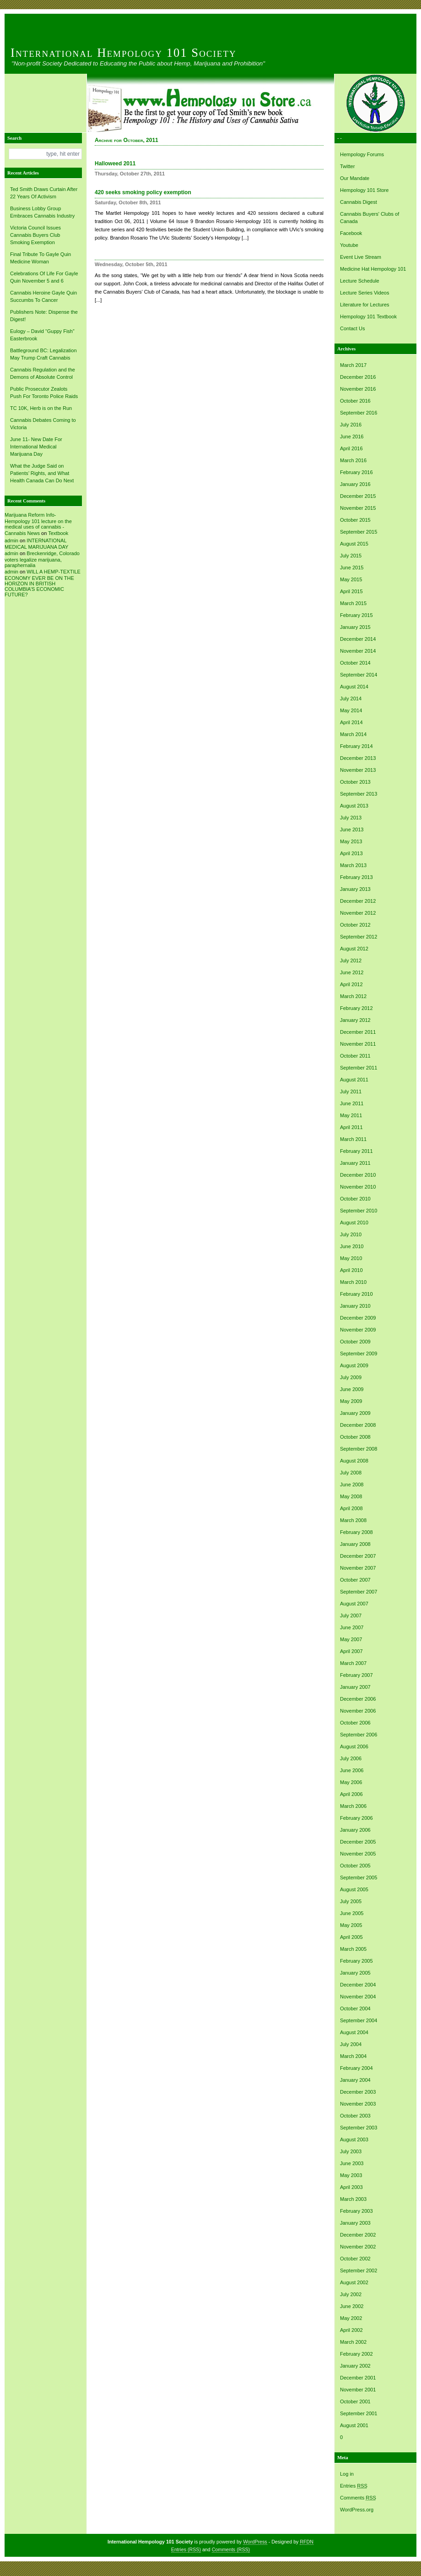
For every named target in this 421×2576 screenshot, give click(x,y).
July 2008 (351, 1472)
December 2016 (358, 377)
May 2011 (351, 1115)
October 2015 (355, 520)
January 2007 (355, 1687)
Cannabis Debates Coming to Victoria (43, 423)
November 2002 (358, 2246)
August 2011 (354, 1079)
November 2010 (358, 1187)
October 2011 (355, 1056)
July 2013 (351, 817)
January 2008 (355, 1544)
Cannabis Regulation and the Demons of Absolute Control (42, 373)
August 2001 (354, 2425)
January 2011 (355, 1163)
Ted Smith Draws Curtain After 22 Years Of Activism (43, 192)
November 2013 (358, 770)
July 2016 (351, 424)
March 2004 (353, 2056)
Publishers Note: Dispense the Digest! (44, 315)
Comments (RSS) (231, 2549)
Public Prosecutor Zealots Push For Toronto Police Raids (44, 392)
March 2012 (353, 996)
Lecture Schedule (359, 281)
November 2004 (358, 1996)
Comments (358, 2497)
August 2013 (354, 805)
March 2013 (353, 865)
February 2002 (356, 2354)
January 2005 (355, 1973)
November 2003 (358, 2104)
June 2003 (351, 2163)
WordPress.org (356, 2509)
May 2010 (351, 1258)
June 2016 (351, 436)
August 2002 (354, 2282)
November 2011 (358, 1044)
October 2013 (355, 782)
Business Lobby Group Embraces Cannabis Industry (42, 212)
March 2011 (353, 1139)
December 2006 (358, 1699)
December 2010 (358, 1175)
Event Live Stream (360, 257)
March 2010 (353, 1282)
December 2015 (358, 496)
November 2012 (358, 913)
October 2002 (355, 2258)
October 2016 (355, 401)
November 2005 (358, 1853)
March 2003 (353, 2199)
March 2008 (353, 1520)
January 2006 (355, 1830)
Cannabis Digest (358, 202)
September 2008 (358, 1449)
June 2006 (351, 1770)
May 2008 (351, 1496)
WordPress (255, 2541)
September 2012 (358, 936)
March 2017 (353, 365)
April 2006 (351, 1794)
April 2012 (351, 984)
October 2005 (355, 1865)
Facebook (351, 233)
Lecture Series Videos (364, 292)
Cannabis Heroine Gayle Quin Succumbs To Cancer (43, 296)
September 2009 (358, 1353)
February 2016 (356, 472)
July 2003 (351, 2151)
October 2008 (355, 1437)
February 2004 (356, 2068)
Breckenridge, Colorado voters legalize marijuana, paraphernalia (42, 559)
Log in (347, 2474)
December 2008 (358, 1425)
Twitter (347, 166)
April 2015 (351, 591)
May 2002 (351, 2318)
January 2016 (355, 484)
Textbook (58, 533)
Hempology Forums (362, 154)
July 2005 (351, 1901)
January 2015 (355, 627)
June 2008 (351, 1484)
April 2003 (351, 2187)
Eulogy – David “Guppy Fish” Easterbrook (42, 334)
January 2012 (355, 1020)
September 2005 (358, 1877)
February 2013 (356, 877)
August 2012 (354, 948)
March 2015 (353, 603)
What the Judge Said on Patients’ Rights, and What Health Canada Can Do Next (42, 473)
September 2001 (358, 2413)
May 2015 (351, 579)
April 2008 (351, 1508)
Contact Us (352, 328)
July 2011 (351, 1091)
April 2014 (351, 722)
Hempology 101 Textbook (368, 316)
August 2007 (354, 1603)
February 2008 (356, 1532)
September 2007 (358, 1591)
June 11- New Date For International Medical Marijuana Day (36, 447)
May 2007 (351, 1639)
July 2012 (351, 960)
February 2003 (356, 2211)
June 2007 (351, 1627)
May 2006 (351, 1782)
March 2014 (353, 734)
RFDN (306, 2541)
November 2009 (358, 1329)
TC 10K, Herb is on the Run (41, 408)
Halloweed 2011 (115, 163)
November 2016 (358, 389)
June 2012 (351, 972)
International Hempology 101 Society (124, 53)
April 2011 (351, 1127)
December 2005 (358, 1842)
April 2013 (351, 853)
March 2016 (353, 460)
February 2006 (356, 1818)
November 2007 (358, 1568)
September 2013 (358, 794)
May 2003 (351, 2175)
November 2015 (358, 508)
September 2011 (358, 1067)
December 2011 (358, 1032)
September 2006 (358, 1734)
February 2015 (356, 615)
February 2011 (356, 1151)
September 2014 (358, 674)
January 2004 (355, 2080)
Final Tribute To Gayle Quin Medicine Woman (40, 257)
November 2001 (358, 2389)
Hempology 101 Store (364, 190)
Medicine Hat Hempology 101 (373, 269)
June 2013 (351, 829)
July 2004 (351, 2044)
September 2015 (358, 532)
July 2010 (351, 1234)
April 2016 (351, 448)
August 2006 (354, 1746)
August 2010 (354, 1222)
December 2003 (358, 2092)
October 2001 (355, 2401)
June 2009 (351, 1389)
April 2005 (351, 1937)
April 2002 (351, 2330)
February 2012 (356, 1008)
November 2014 (358, 651)
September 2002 (358, 2270)
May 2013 (351, 841)
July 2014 (351, 698)
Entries (353, 2486)
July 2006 (351, 1758)
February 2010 (356, 1294)
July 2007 (351, 1615)
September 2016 (358, 412)
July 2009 (351, 1377)
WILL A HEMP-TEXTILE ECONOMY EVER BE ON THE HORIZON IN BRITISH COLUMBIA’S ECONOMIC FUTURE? (43, 583)
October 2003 (355, 2115)
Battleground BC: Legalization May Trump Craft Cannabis (43, 354)
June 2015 (351, 567)
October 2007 (355, 1580)
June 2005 (351, 1913)
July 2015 (351, 555)
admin (11, 540)
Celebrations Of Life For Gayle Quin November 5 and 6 (44, 277)
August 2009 (354, 1365)
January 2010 (355, 1306)
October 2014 (355, 663)
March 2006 (353, 1806)
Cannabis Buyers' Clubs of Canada (369, 217)
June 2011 (351, 1103)
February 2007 (356, 1675)
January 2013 (355, 889)
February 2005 (356, 1961)
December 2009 (358, 1318)
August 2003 (354, 2139)
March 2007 (353, 1663)
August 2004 (354, 2032)
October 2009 (355, 1341)
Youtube (349, 245)
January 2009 (355, 1413)
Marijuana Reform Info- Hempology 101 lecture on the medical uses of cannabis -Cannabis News (38, 524)
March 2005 (353, 1949)
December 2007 (358, 1556)
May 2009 (351, 1401)
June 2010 (351, 1246)
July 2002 (351, 2294)
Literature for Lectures (364, 304)
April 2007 (351, 1651)
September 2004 (358, 2020)
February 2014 (356, 746)
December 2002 (358, 2235)
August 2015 (354, 543)
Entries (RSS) (186, 2549)
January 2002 (355, 2366)
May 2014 (351, 710)
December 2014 (358, 639)
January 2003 (355, 2223)
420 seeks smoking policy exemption (143, 192)
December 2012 (358, 901)
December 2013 (358, 758)
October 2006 (355, 1722)
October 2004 (355, 2008)
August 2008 (354, 1460)
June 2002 (351, 2306)
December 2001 (358, 2377)
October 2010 (355, 1198)
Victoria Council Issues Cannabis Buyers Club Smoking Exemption (35, 235)
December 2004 (358, 1984)
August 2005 (354, 1889)
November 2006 (358, 1711)
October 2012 (355, 925)
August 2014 (354, 686)
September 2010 (358, 1210)
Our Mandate (354, 178)
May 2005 (351, 1925)
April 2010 (351, 1270)
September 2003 (358, 2127)
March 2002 (353, 2342)
